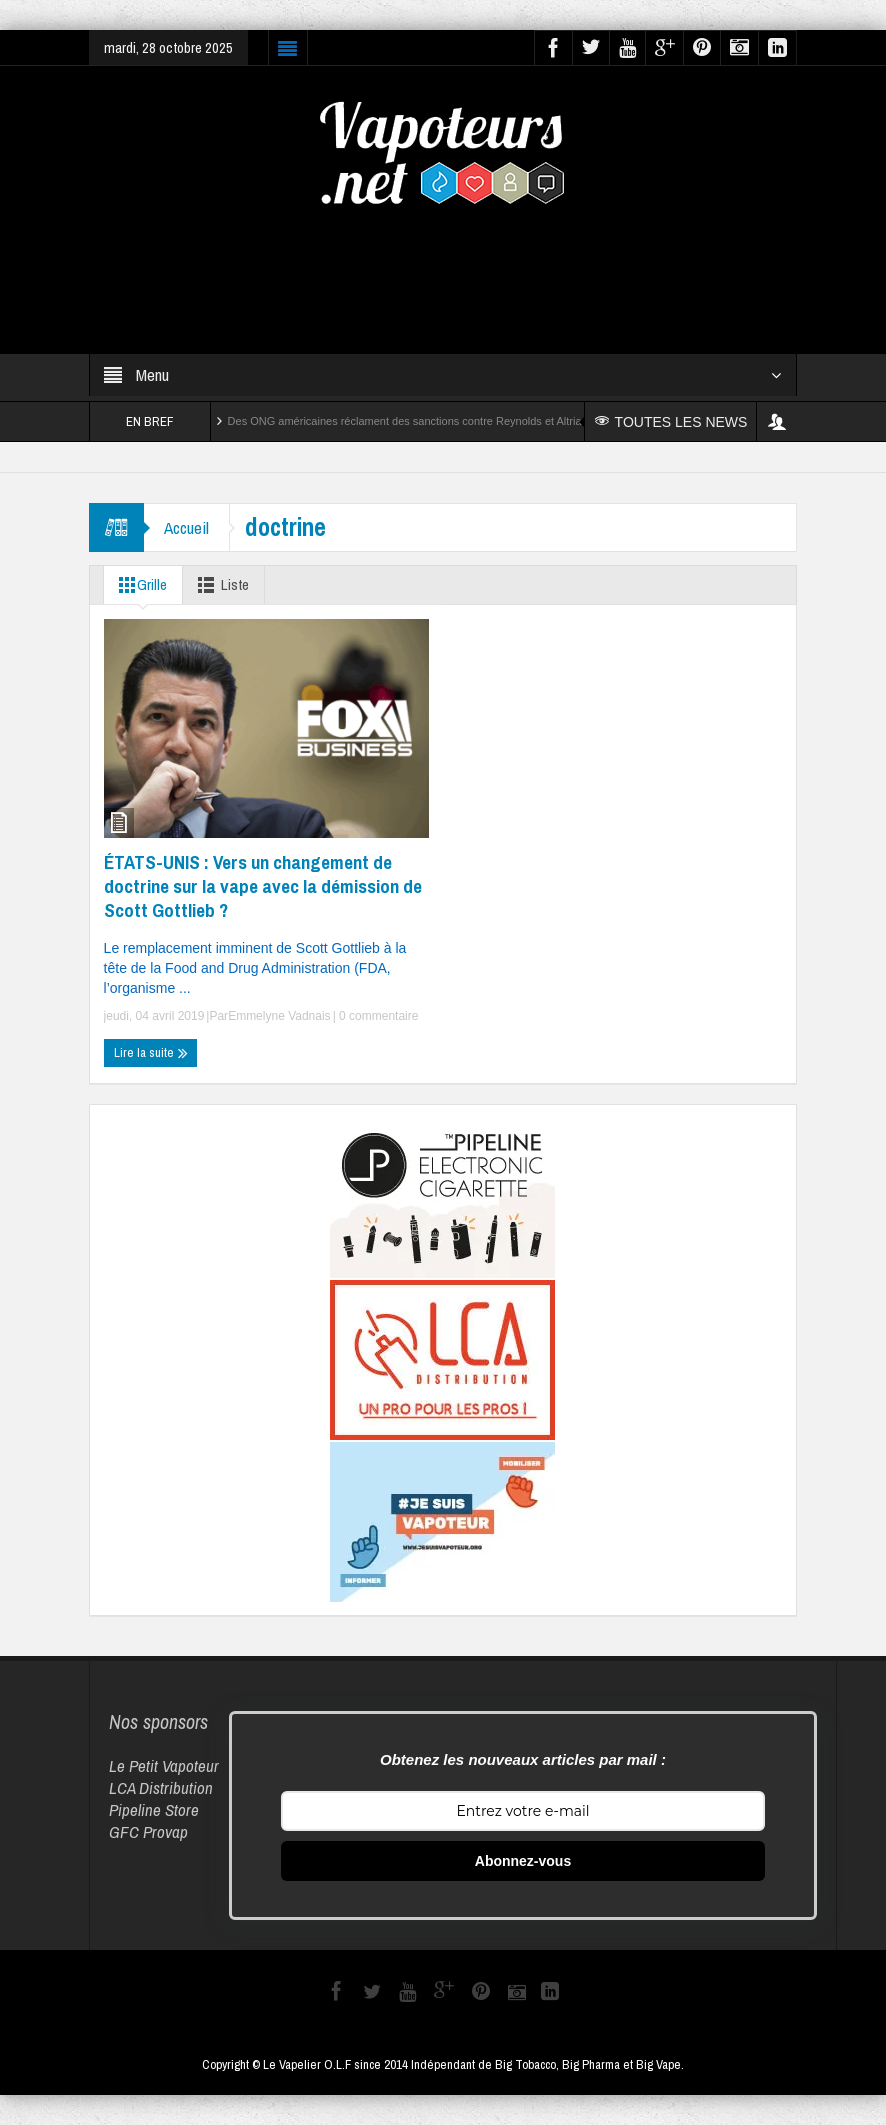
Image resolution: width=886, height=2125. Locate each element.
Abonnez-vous (523, 1861)
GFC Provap (148, 1831)
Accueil (186, 527)
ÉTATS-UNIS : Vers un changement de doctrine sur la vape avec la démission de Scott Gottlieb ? (263, 886)
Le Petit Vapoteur (164, 1765)
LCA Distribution (161, 1787)
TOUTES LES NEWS (671, 422)
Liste (219, 585)
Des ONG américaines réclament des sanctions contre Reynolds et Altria (405, 421)
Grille (139, 585)
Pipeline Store (154, 1809)
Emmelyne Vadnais (279, 1016)
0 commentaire (377, 1016)
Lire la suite (151, 1053)
